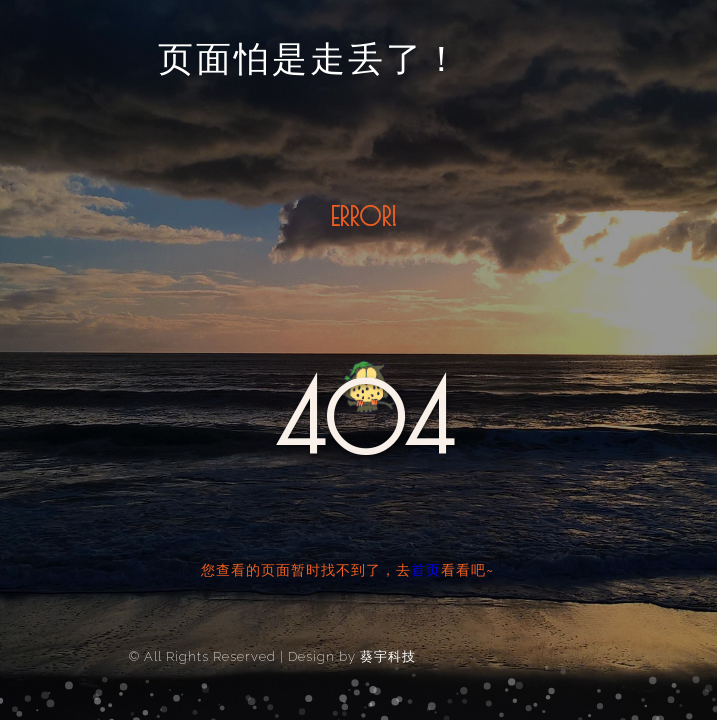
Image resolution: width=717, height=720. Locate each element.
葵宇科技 (388, 656)
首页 (426, 570)
